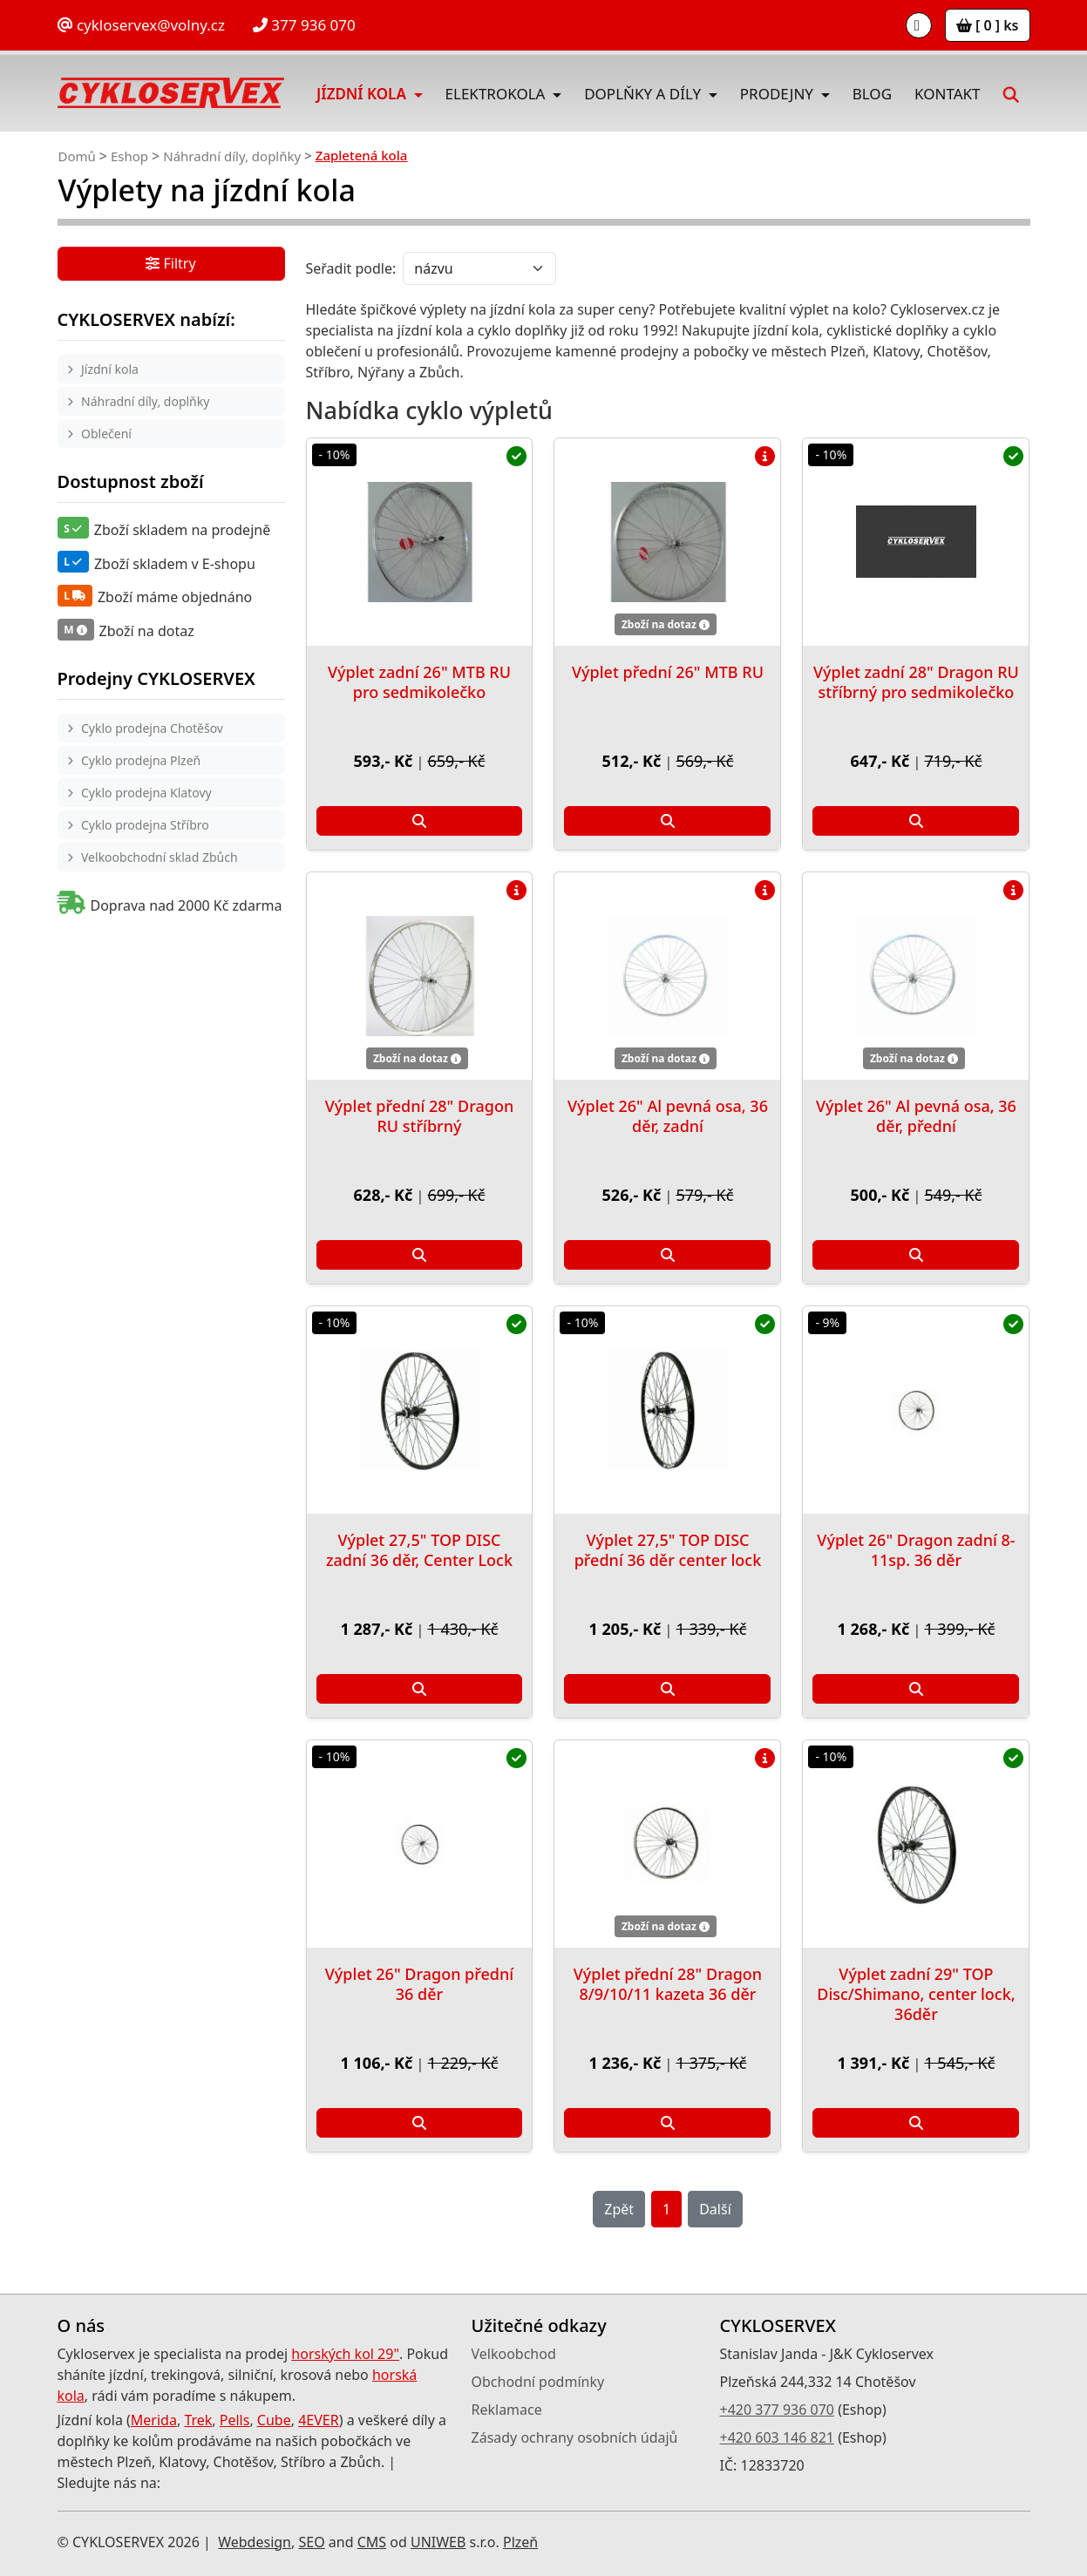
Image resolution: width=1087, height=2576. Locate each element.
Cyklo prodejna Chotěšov (152, 728)
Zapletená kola (362, 155)
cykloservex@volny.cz (141, 25)
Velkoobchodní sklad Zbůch (159, 857)
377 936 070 (304, 25)
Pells (235, 2420)
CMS (371, 2542)
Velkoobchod (514, 2353)
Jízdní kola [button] (363, 94)
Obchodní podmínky (538, 2381)
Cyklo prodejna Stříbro (145, 825)
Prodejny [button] (779, 94)
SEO (311, 2542)
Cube (274, 2420)
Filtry (170, 265)
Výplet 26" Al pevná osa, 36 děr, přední (916, 1115)
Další (715, 2209)
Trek (198, 2420)
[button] (1010, 93)
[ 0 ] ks (987, 25)
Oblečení (106, 433)
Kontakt (947, 94)
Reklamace (507, 2409)
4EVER (318, 2420)
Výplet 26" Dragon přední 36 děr (419, 1983)
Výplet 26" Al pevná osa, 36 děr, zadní (667, 1115)
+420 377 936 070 (777, 2409)
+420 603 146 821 (777, 2437)
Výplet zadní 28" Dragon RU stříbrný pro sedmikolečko (916, 681)
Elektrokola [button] (497, 94)
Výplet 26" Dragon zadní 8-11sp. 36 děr (916, 1549)
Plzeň (520, 2542)
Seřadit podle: (351, 268)
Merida (154, 2420)
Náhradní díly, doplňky (232, 156)
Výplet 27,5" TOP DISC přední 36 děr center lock (668, 1549)
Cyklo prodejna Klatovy (146, 792)
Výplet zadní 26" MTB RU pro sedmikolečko (419, 681)
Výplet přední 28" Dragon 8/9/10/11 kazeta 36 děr (668, 1983)
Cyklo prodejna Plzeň (140, 760)
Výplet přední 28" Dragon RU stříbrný (419, 1115)
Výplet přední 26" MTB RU (668, 671)
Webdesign (254, 2542)
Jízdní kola (110, 369)
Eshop (129, 156)
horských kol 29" (345, 2353)
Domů (77, 156)
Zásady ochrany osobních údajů (575, 2437)
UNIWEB (438, 2542)
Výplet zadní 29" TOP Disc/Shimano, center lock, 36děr (916, 1993)
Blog (872, 94)
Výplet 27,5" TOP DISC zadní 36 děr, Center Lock (419, 1549)
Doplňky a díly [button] (644, 94)
